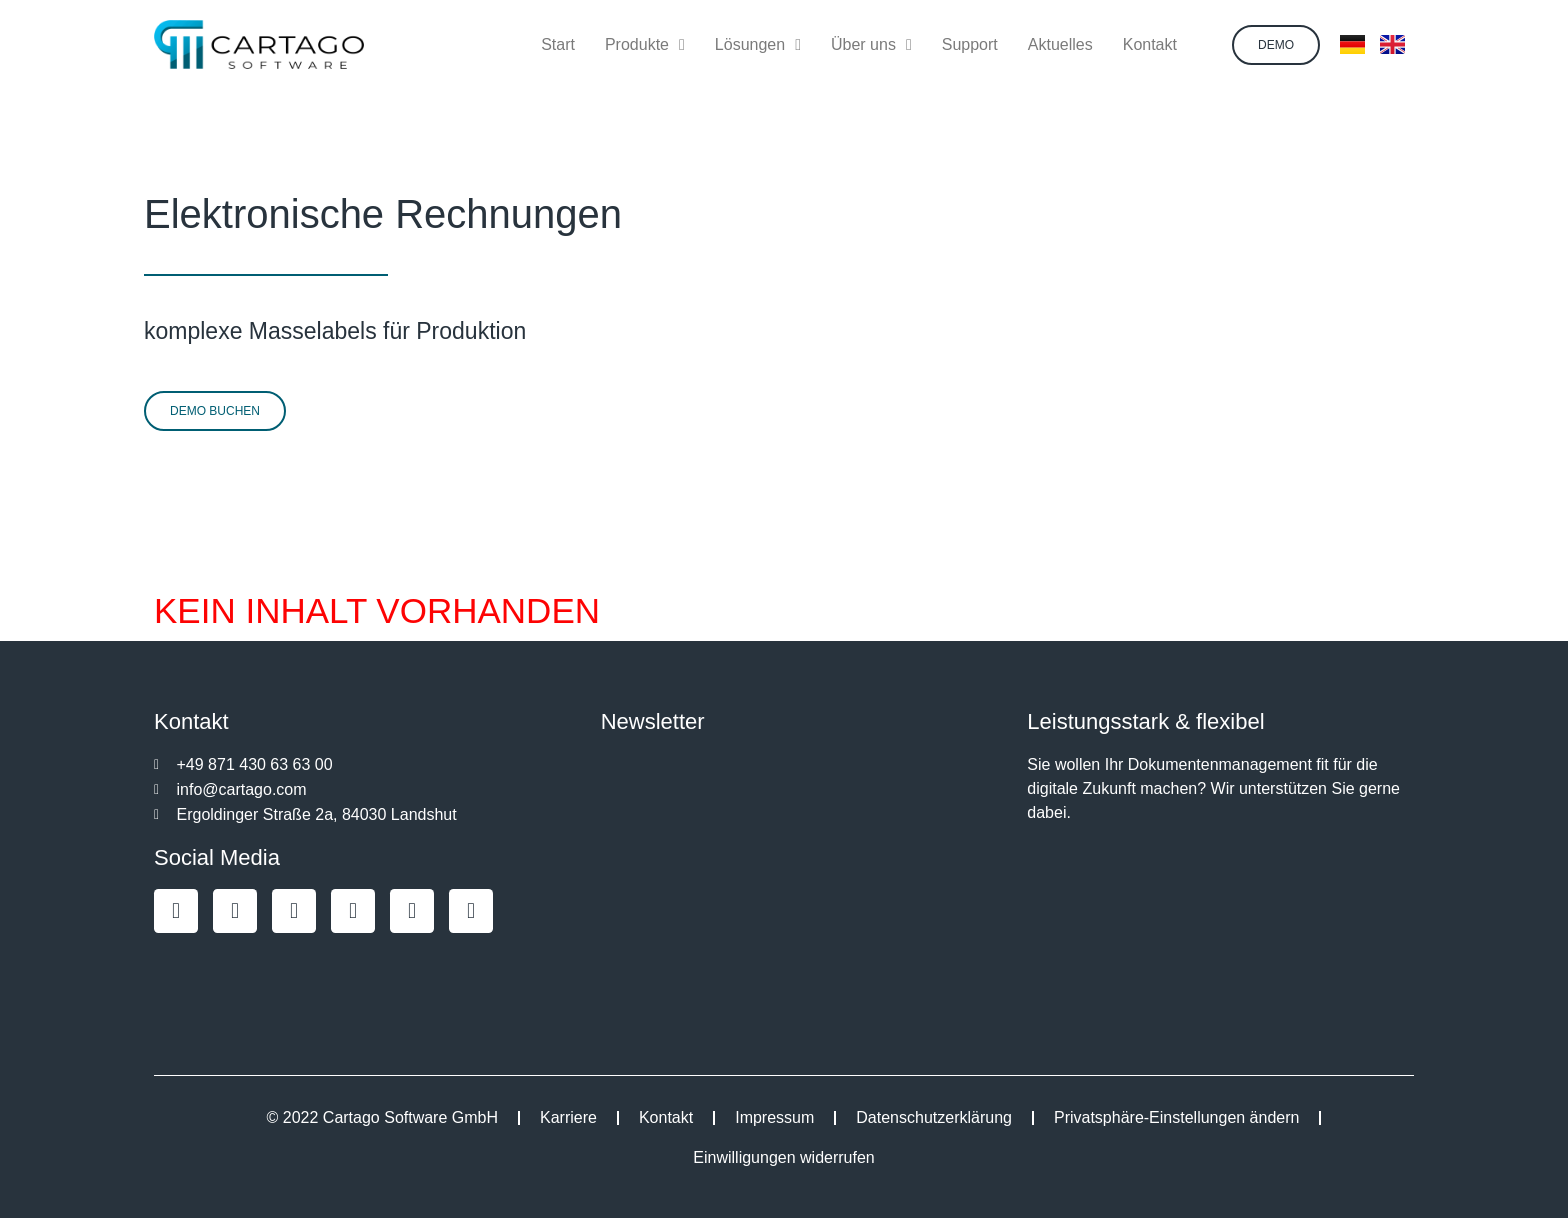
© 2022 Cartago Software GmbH (382, 1117)
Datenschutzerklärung (934, 1117)
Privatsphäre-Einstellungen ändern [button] (1176, 1117)
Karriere (568, 1117)
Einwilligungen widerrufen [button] (783, 1157)
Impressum (774, 1117)
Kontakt (666, 1117)
